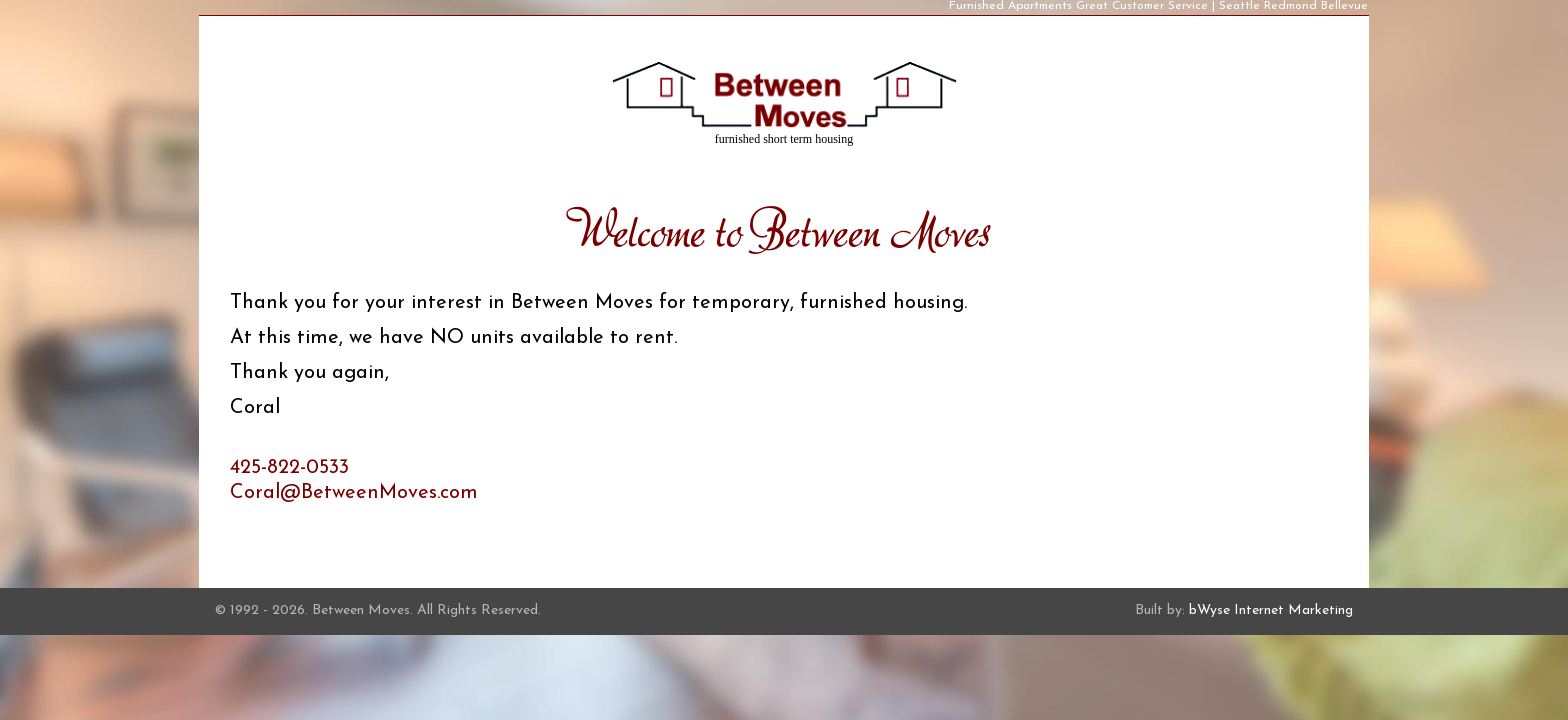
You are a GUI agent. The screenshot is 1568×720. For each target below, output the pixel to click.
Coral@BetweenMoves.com (354, 493)
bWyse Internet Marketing (1271, 610)
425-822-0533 (289, 468)
